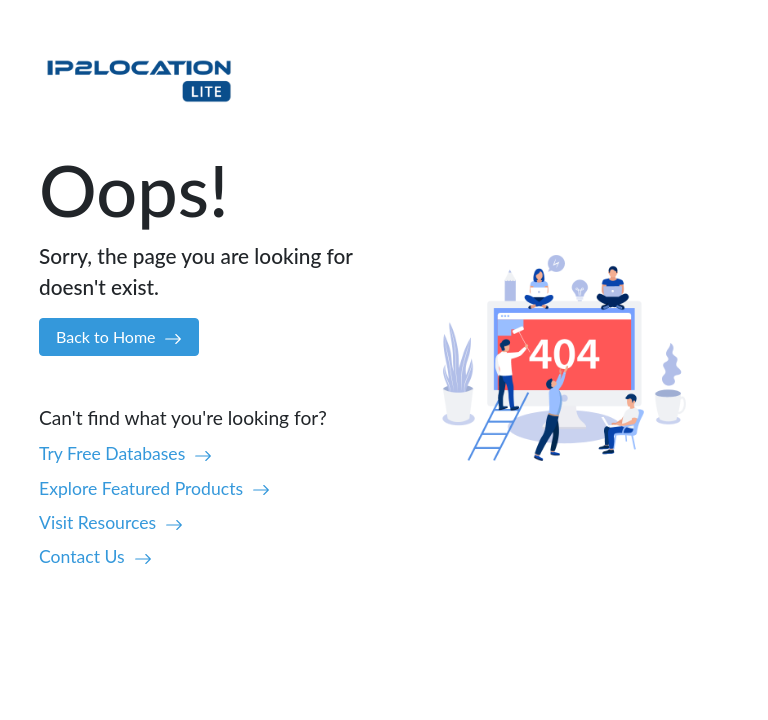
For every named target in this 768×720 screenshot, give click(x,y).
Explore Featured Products (154, 488)
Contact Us (95, 556)
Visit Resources (111, 522)
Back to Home (119, 337)
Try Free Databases (125, 453)
